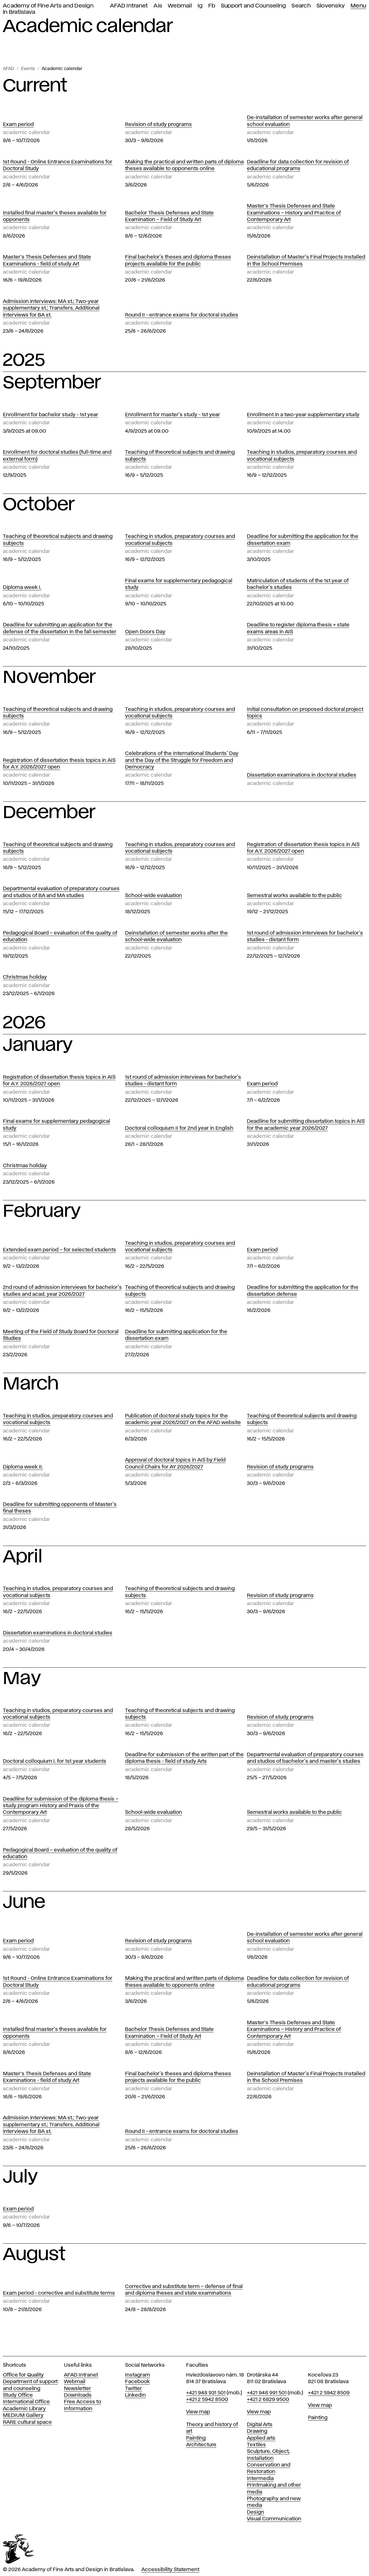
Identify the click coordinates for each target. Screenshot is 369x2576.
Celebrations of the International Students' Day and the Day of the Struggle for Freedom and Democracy (182, 760)
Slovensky (331, 5)
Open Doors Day (145, 632)
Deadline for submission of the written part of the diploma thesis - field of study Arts (184, 1758)
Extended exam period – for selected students (59, 1250)
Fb (211, 5)
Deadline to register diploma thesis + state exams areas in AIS (298, 628)
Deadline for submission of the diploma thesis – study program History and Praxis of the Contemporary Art (60, 1806)
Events (28, 69)
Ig (200, 5)
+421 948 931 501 (206, 2393)
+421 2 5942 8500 (207, 2399)
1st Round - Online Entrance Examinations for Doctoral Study (57, 165)
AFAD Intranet (129, 5)
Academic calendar (62, 69)
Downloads (78, 2395)
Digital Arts (260, 2424)
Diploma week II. (23, 1467)
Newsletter (77, 2388)
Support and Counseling (253, 5)
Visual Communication (274, 2519)
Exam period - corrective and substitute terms (59, 2293)
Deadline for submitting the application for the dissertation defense (302, 1290)
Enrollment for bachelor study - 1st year (50, 415)
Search (301, 5)
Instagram (137, 2375)
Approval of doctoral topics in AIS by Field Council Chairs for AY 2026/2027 (175, 1463)
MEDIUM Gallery (23, 2415)
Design (255, 2512)
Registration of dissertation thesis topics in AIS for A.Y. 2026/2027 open (59, 763)
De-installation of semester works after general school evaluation (304, 121)
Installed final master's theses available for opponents (55, 216)
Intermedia (260, 2478)
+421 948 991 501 (267, 2393)
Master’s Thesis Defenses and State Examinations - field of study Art (47, 260)
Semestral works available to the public (294, 895)
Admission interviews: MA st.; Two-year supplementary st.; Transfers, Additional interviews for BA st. (51, 308)
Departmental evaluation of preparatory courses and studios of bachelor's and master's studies (305, 1758)
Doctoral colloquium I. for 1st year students (54, 1761)
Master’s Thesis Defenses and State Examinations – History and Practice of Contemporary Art (294, 213)
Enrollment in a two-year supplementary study (303, 415)
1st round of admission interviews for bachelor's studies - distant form (305, 936)
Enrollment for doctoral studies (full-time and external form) (57, 455)
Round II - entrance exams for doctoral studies (181, 315)
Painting (196, 2438)
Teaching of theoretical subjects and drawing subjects (180, 455)
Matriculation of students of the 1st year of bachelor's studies (298, 584)
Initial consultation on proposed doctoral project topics (305, 712)
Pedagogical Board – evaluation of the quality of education (60, 936)
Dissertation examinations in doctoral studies (301, 775)
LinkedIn (135, 2395)
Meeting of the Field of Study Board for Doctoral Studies (60, 1335)
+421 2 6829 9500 (268, 2399)
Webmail (180, 5)
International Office (26, 2402)
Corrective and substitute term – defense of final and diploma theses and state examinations (184, 2290)
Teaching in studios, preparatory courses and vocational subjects (302, 455)
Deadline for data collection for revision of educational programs (298, 165)
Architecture (201, 2445)
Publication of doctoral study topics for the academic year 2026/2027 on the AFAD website (183, 1419)
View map (198, 2412)
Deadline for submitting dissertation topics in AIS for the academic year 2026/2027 (306, 1124)
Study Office (18, 2395)
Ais (158, 5)
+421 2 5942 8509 (329, 2393)
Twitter (133, 2388)
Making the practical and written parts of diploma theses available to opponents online (184, 165)
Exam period (18, 124)
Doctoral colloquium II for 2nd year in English (179, 1128)
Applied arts (261, 2438)
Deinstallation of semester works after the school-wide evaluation (176, 936)
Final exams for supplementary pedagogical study (178, 584)
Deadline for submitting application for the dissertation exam (176, 1335)
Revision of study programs (158, 124)
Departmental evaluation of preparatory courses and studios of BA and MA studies (61, 892)
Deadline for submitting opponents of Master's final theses (60, 1507)
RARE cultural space (27, 2422)
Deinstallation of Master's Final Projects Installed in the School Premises (306, 260)
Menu (358, 5)
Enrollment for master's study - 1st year (172, 415)
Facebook (137, 2381)
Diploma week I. (22, 587)
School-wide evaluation (153, 895)
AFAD (8, 69)
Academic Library (24, 2408)
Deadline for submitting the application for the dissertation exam (302, 539)
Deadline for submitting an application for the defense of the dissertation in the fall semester (59, 628)
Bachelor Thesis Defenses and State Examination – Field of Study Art (169, 216)
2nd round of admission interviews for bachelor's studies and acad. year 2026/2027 (62, 1290)
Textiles (256, 2445)
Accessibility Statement (170, 2569)
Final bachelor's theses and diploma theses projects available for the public (178, 260)
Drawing (257, 2431)
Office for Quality (23, 2375)
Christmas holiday (25, 977)
